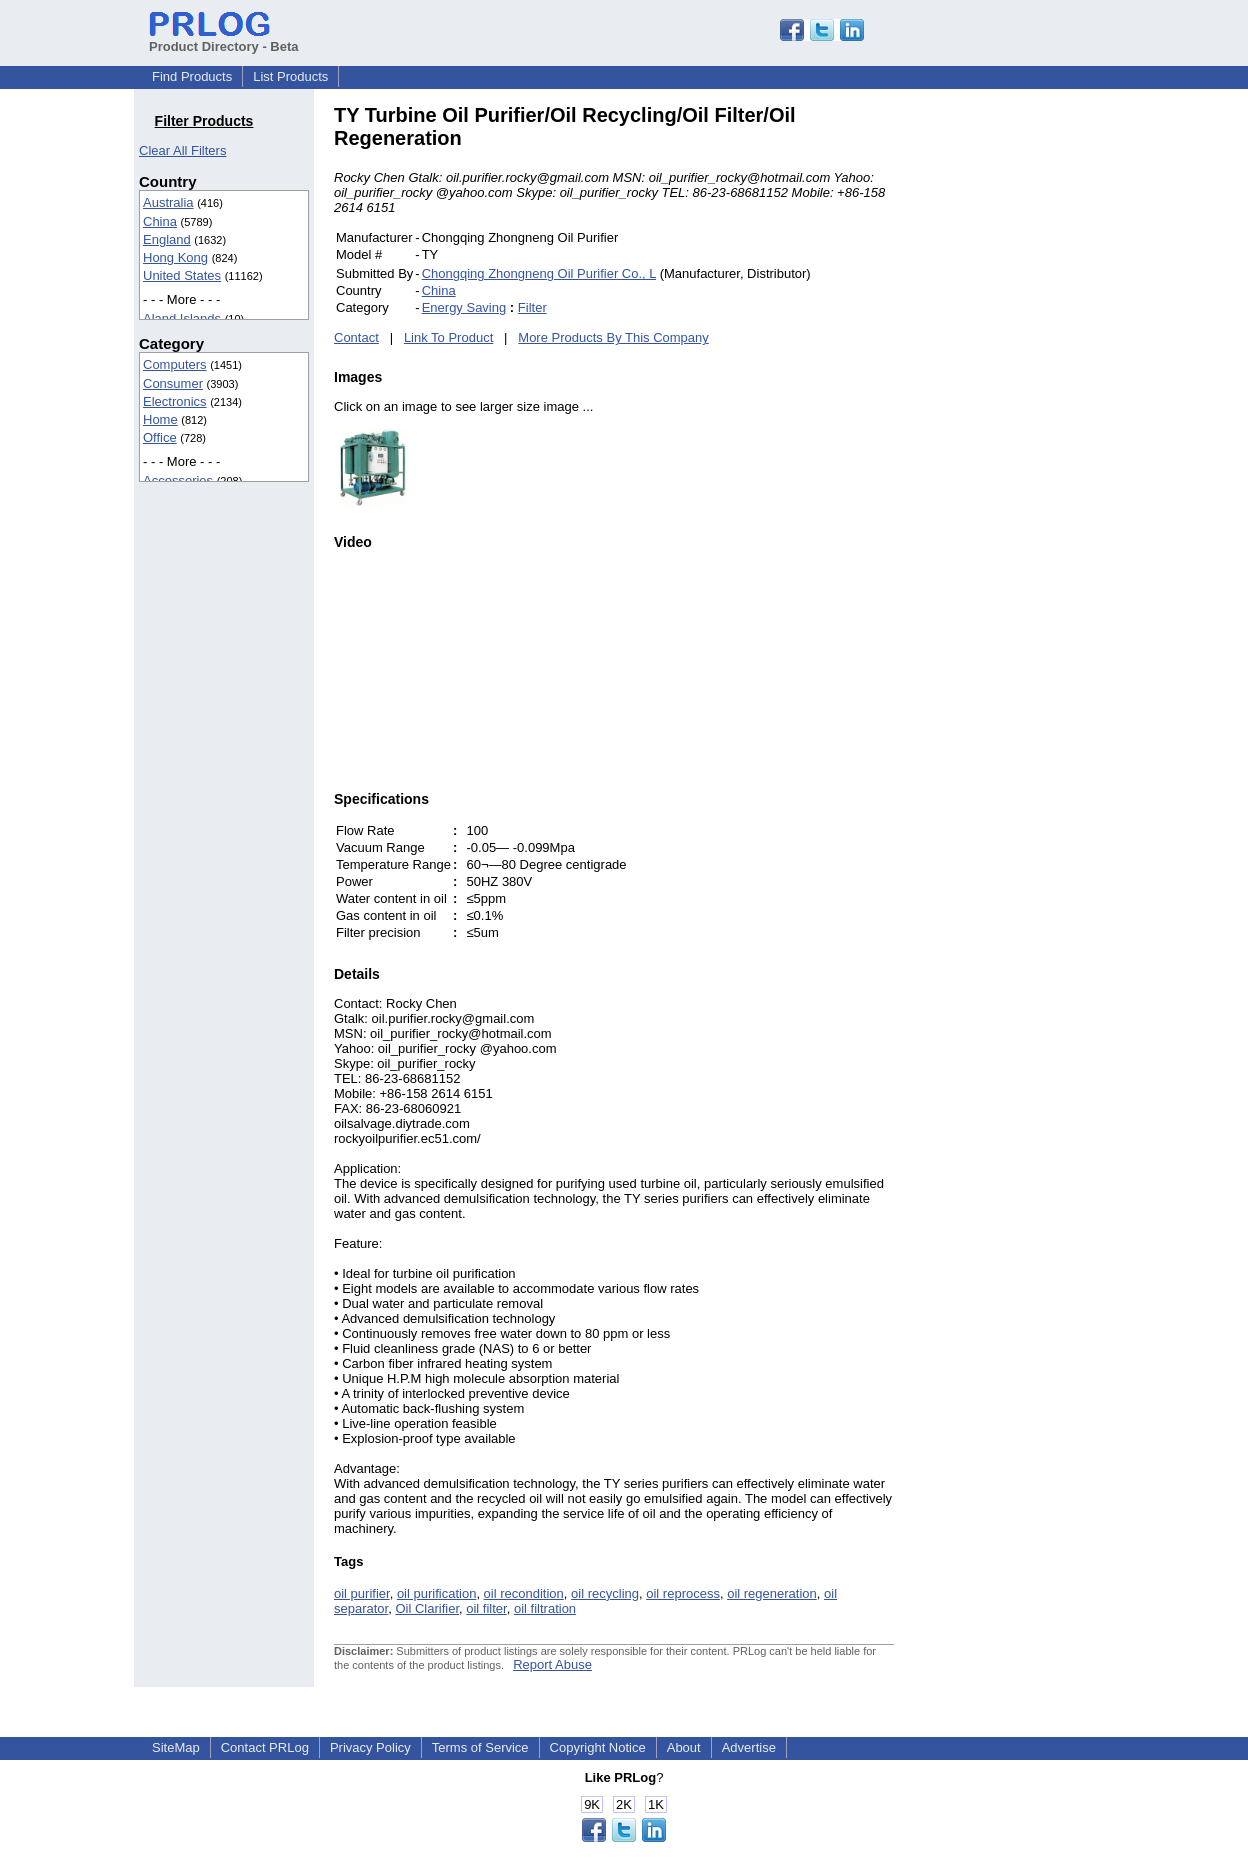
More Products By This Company (613, 337)
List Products (290, 76)
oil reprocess (683, 1593)
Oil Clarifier (427, 1608)
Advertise (749, 1747)
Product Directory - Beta (224, 39)
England (167, 239)
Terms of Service (480, 1747)
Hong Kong (175, 257)
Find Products (192, 76)
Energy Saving (464, 307)
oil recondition (524, 1593)
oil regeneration (772, 1593)
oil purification (437, 1593)
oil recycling (605, 1593)
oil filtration (545, 1608)
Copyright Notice (598, 1747)
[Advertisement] (1029, 404)
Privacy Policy (370, 1747)
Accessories (178, 480)
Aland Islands (182, 318)
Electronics (175, 401)
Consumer (173, 383)
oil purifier (362, 1593)
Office (160, 437)
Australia (168, 202)
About (684, 1747)
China (160, 221)
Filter (532, 307)
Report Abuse (552, 1664)
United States (182, 275)
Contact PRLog (265, 1747)
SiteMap (176, 1747)
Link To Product (448, 337)
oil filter (486, 1608)
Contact (356, 337)
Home (160, 419)
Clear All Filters (182, 150)
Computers (175, 364)
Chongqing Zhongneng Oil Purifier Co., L (539, 273)
